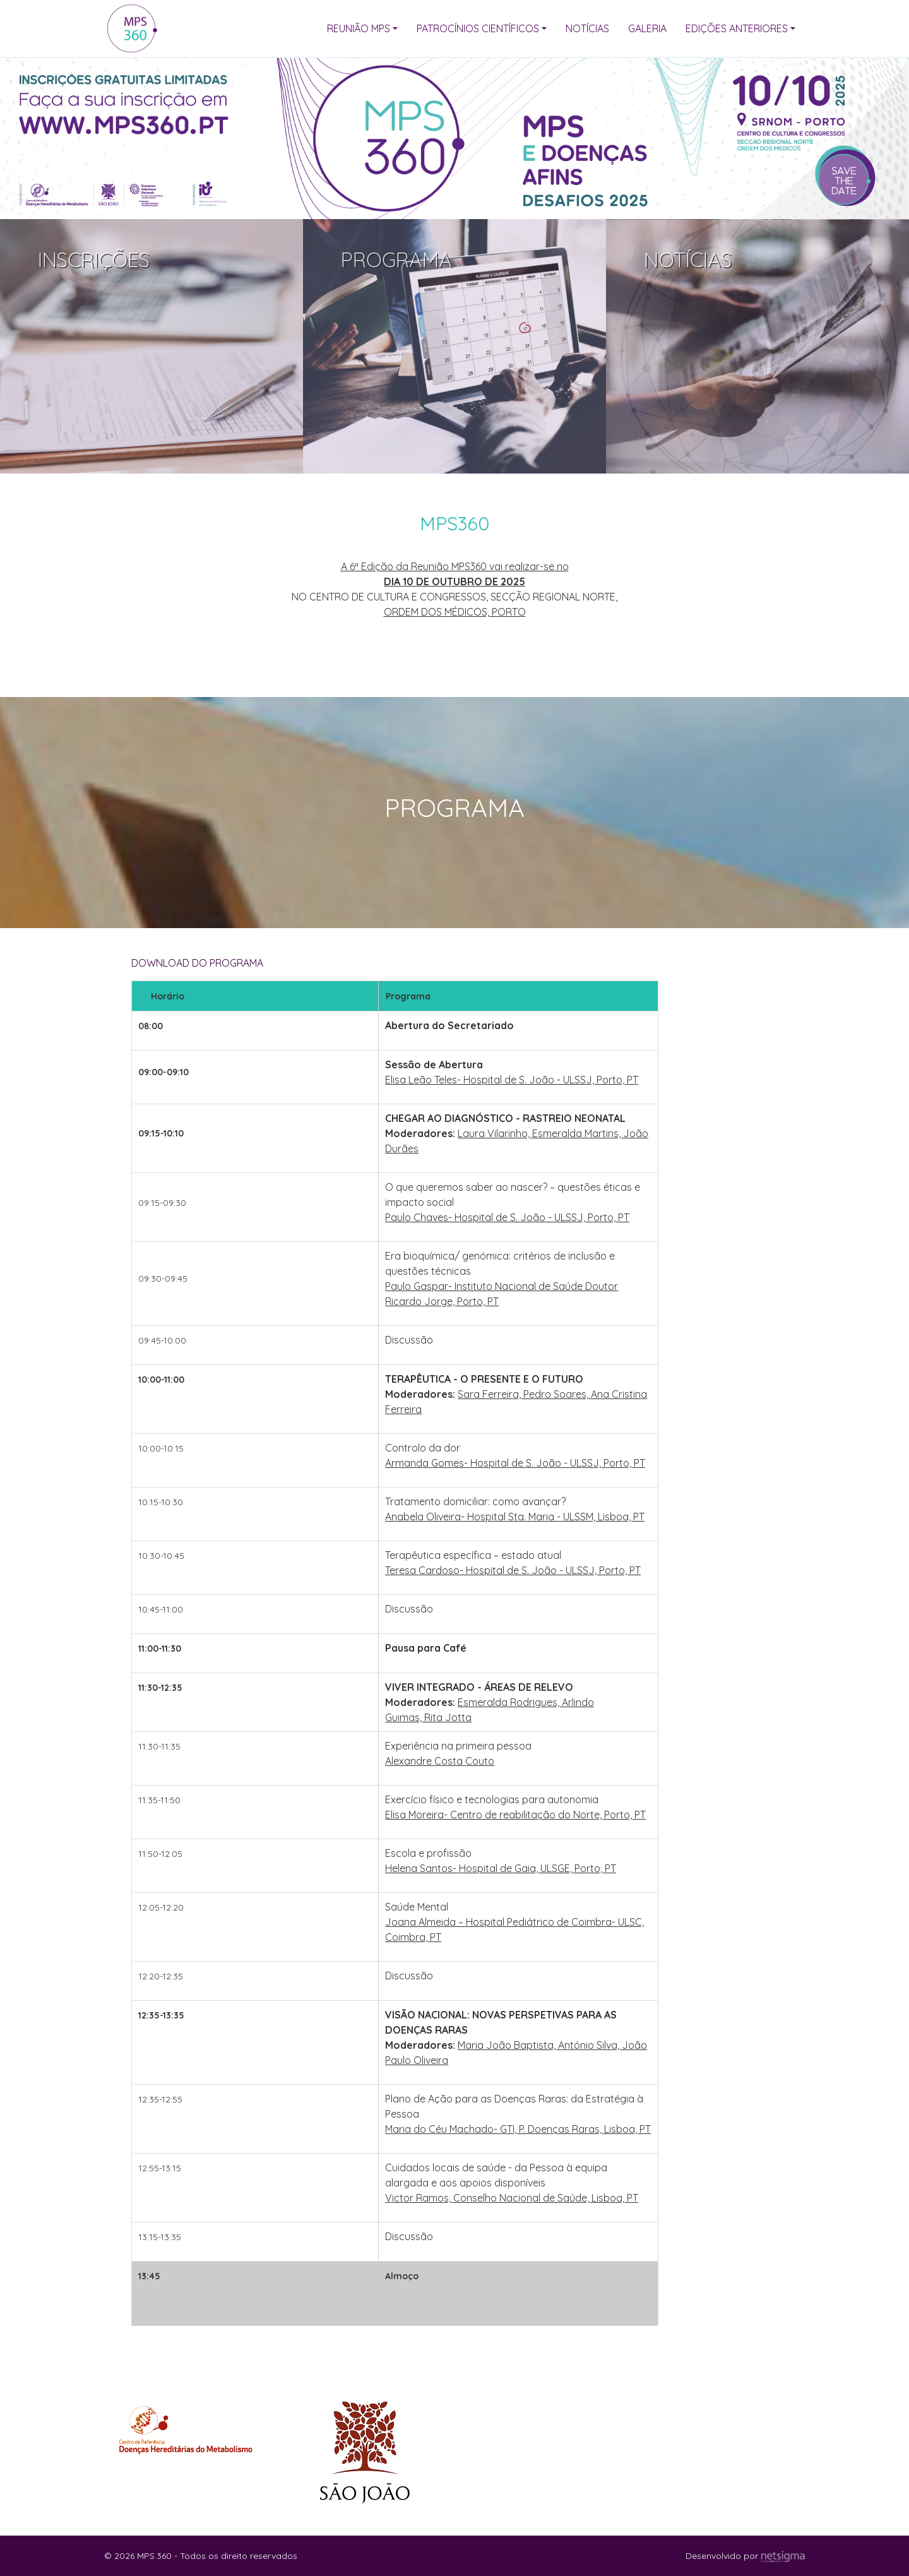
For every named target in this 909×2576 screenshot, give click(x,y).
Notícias (587, 28)
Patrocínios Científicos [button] (478, 28)
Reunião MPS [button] (358, 28)
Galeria (647, 28)
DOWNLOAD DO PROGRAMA (197, 963)
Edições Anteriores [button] (737, 28)
